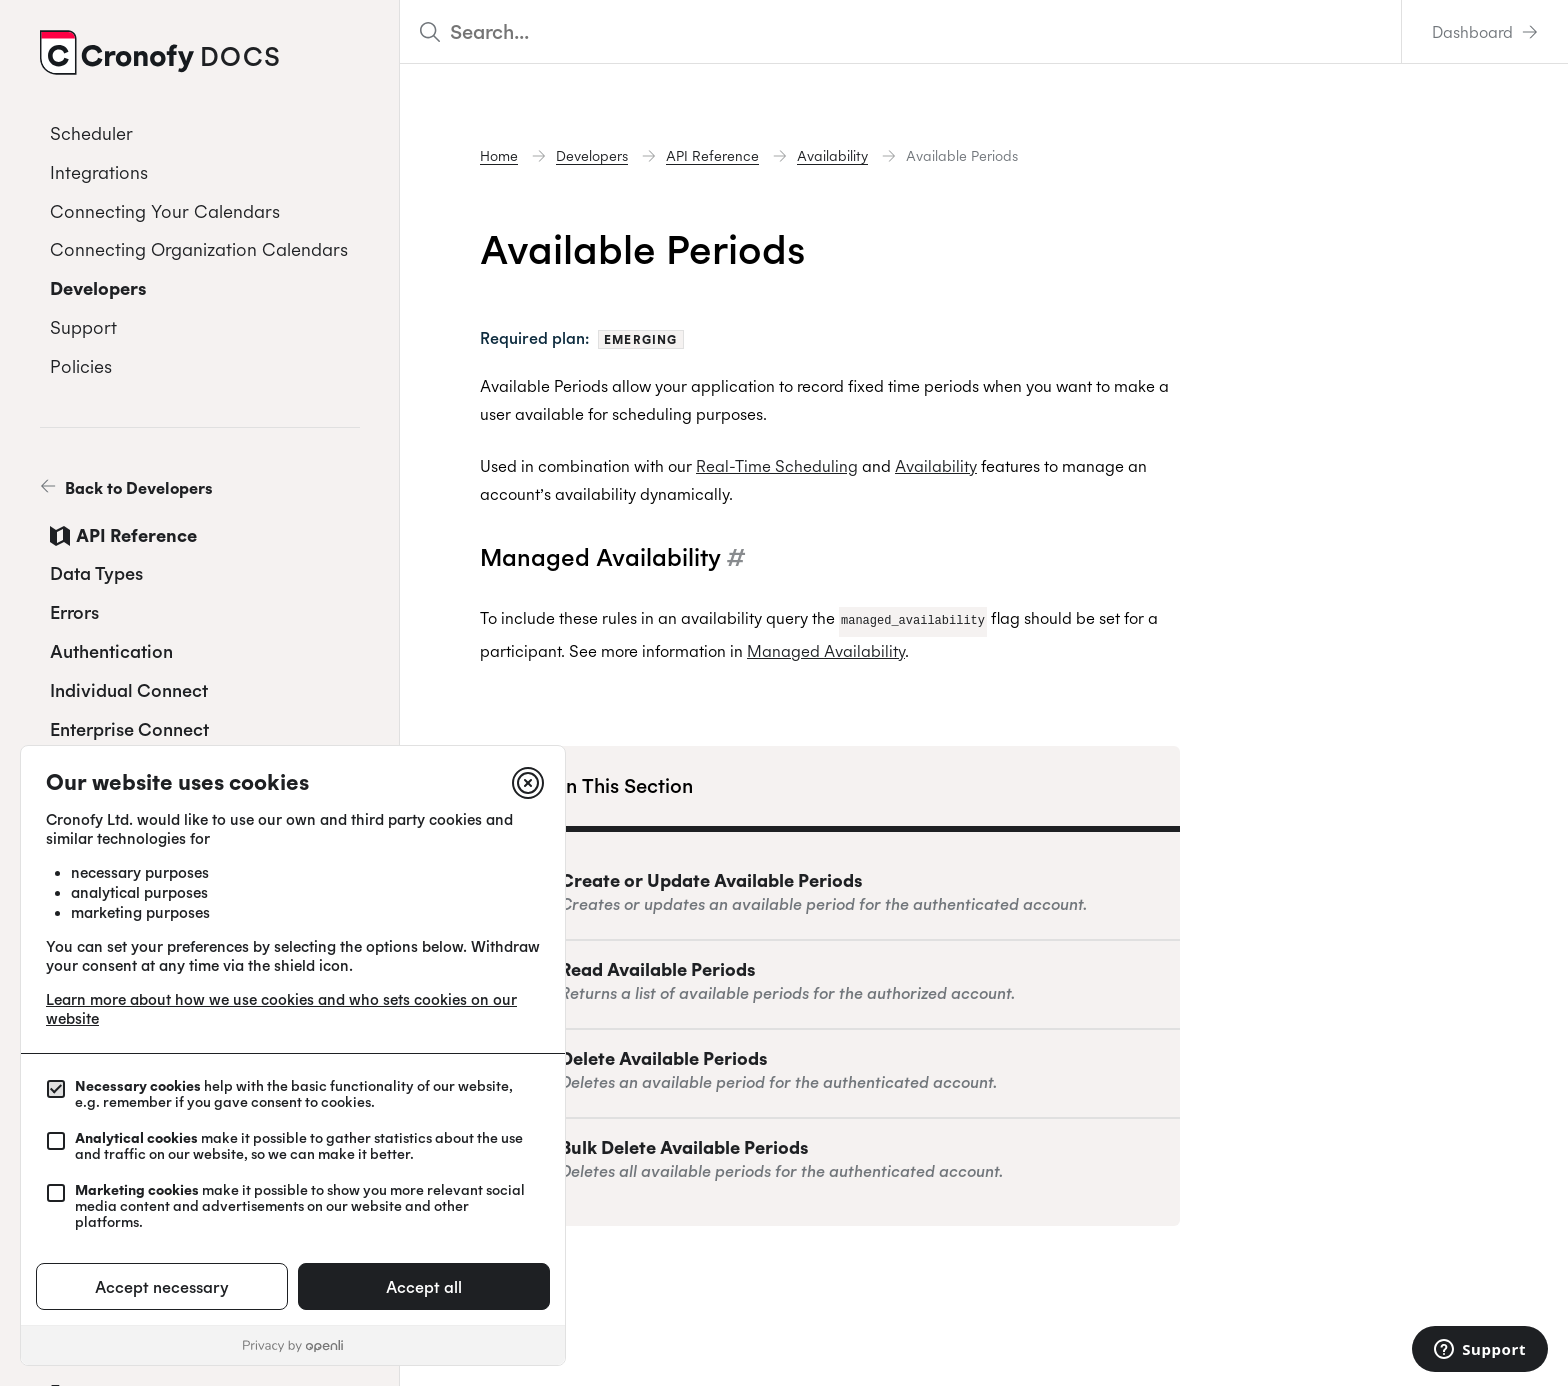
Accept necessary (162, 1287)
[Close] (528, 783)
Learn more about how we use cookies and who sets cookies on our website (281, 1009)
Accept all (424, 1287)
